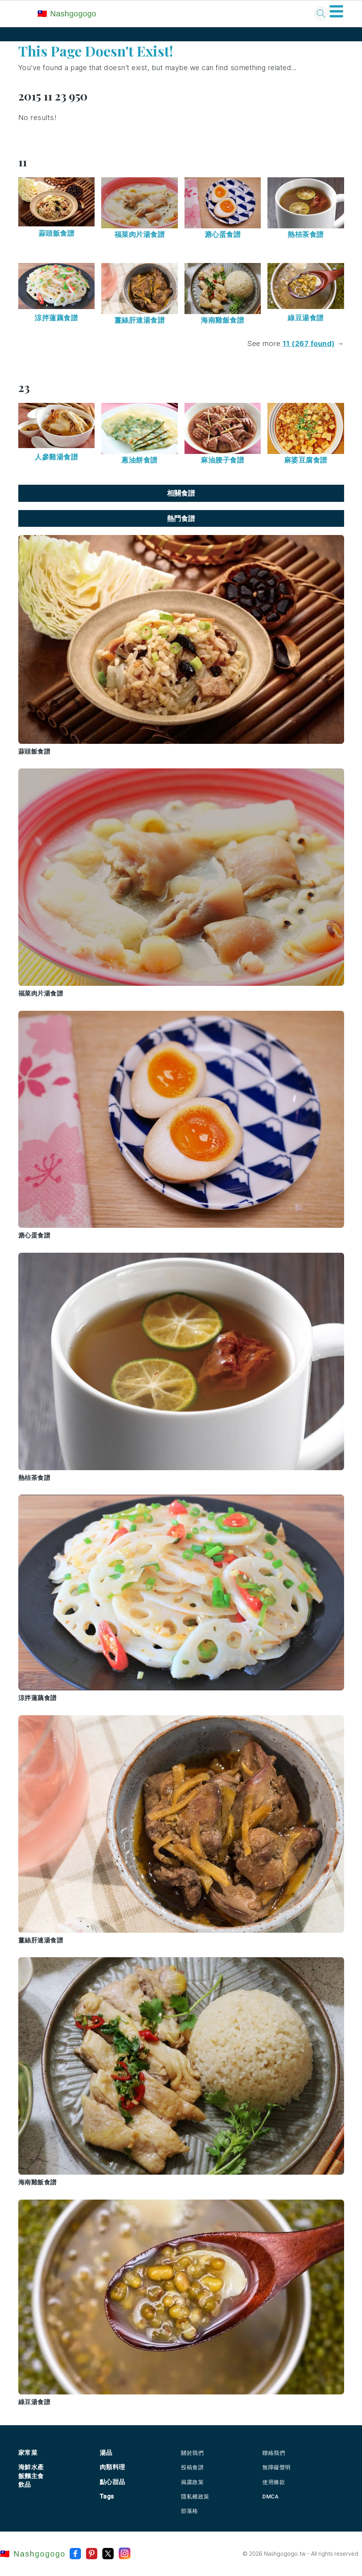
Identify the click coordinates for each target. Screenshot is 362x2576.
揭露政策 (192, 2482)
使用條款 (273, 2482)
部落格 (189, 2511)
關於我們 (192, 2453)
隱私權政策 (195, 2496)
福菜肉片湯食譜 (139, 234)
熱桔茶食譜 (306, 234)
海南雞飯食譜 (222, 320)
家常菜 (28, 2452)
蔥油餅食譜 (139, 460)
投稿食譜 (192, 2467)
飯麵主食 (31, 2476)
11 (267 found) (309, 343)
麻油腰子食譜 (222, 460)
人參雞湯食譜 (56, 457)
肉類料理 (112, 2467)
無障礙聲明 (276, 2467)
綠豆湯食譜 (306, 318)
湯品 (106, 2452)
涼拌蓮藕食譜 (56, 318)
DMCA (270, 2496)
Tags (107, 2496)
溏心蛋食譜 (223, 234)
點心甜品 (112, 2482)
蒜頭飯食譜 (57, 233)
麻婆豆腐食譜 (305, 460)
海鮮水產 (31, 2467)
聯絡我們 (273, 2453)
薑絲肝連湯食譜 (139, 320)
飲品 (24, 2484)
